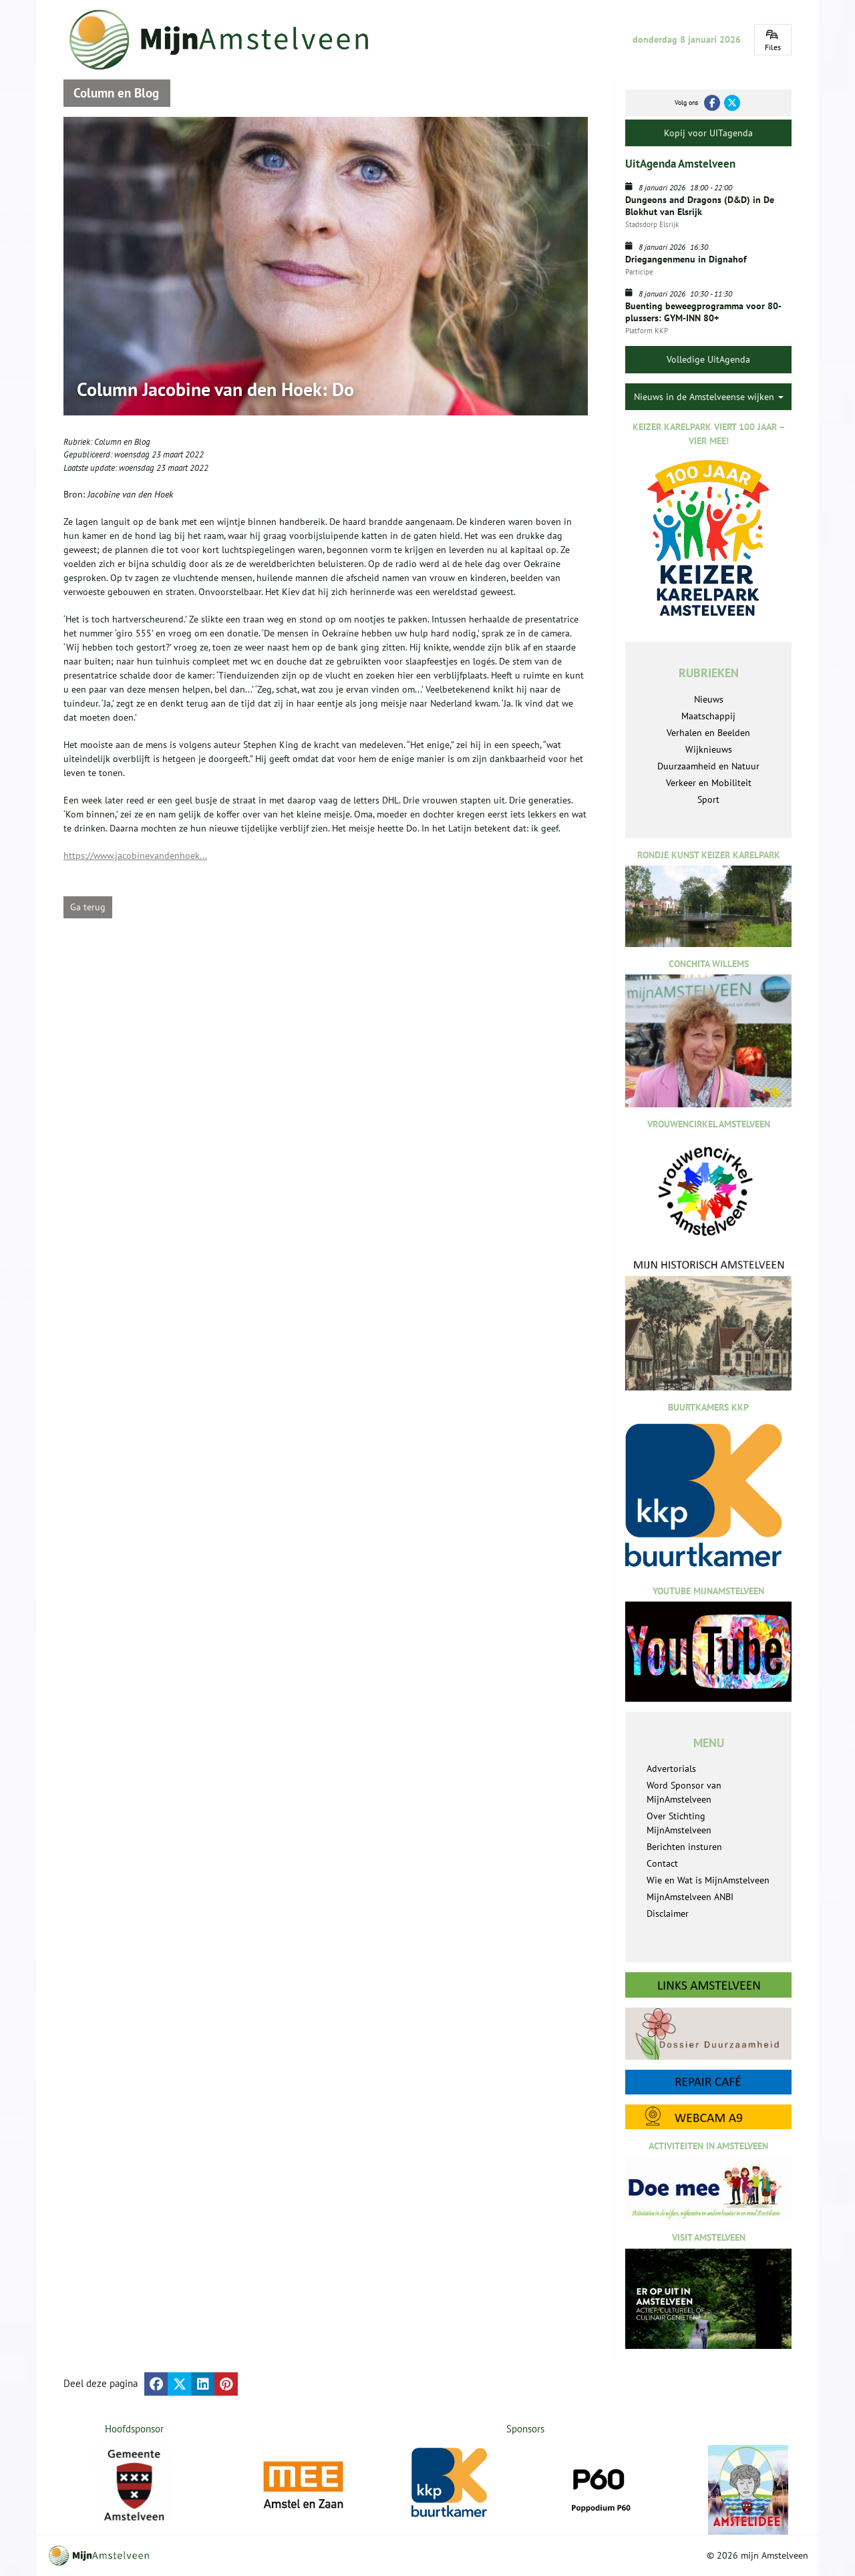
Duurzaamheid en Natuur (708, 766)
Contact (662, 1863)
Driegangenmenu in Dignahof (686, 259)
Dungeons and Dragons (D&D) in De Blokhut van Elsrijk (699, 206)
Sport (708, 799)
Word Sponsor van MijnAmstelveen (684, 1792)
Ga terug (88, 907)
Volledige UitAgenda (708, 359)
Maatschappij (708, 716)
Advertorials (671, 1769)
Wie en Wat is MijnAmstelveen (708, 1880)
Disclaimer (668, 1913)
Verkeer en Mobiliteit (708, 783)
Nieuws (708, 699)
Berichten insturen (684, 1847)
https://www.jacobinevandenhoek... (135, 856)
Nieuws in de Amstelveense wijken (709, 397)
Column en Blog (122, 441)
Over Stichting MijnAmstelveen (679, 1823)
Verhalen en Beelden (708, 733)
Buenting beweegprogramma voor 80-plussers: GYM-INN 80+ (703, 312)
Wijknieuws (708, 749)
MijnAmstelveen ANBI (690, 1897)
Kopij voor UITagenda (708, 133)
